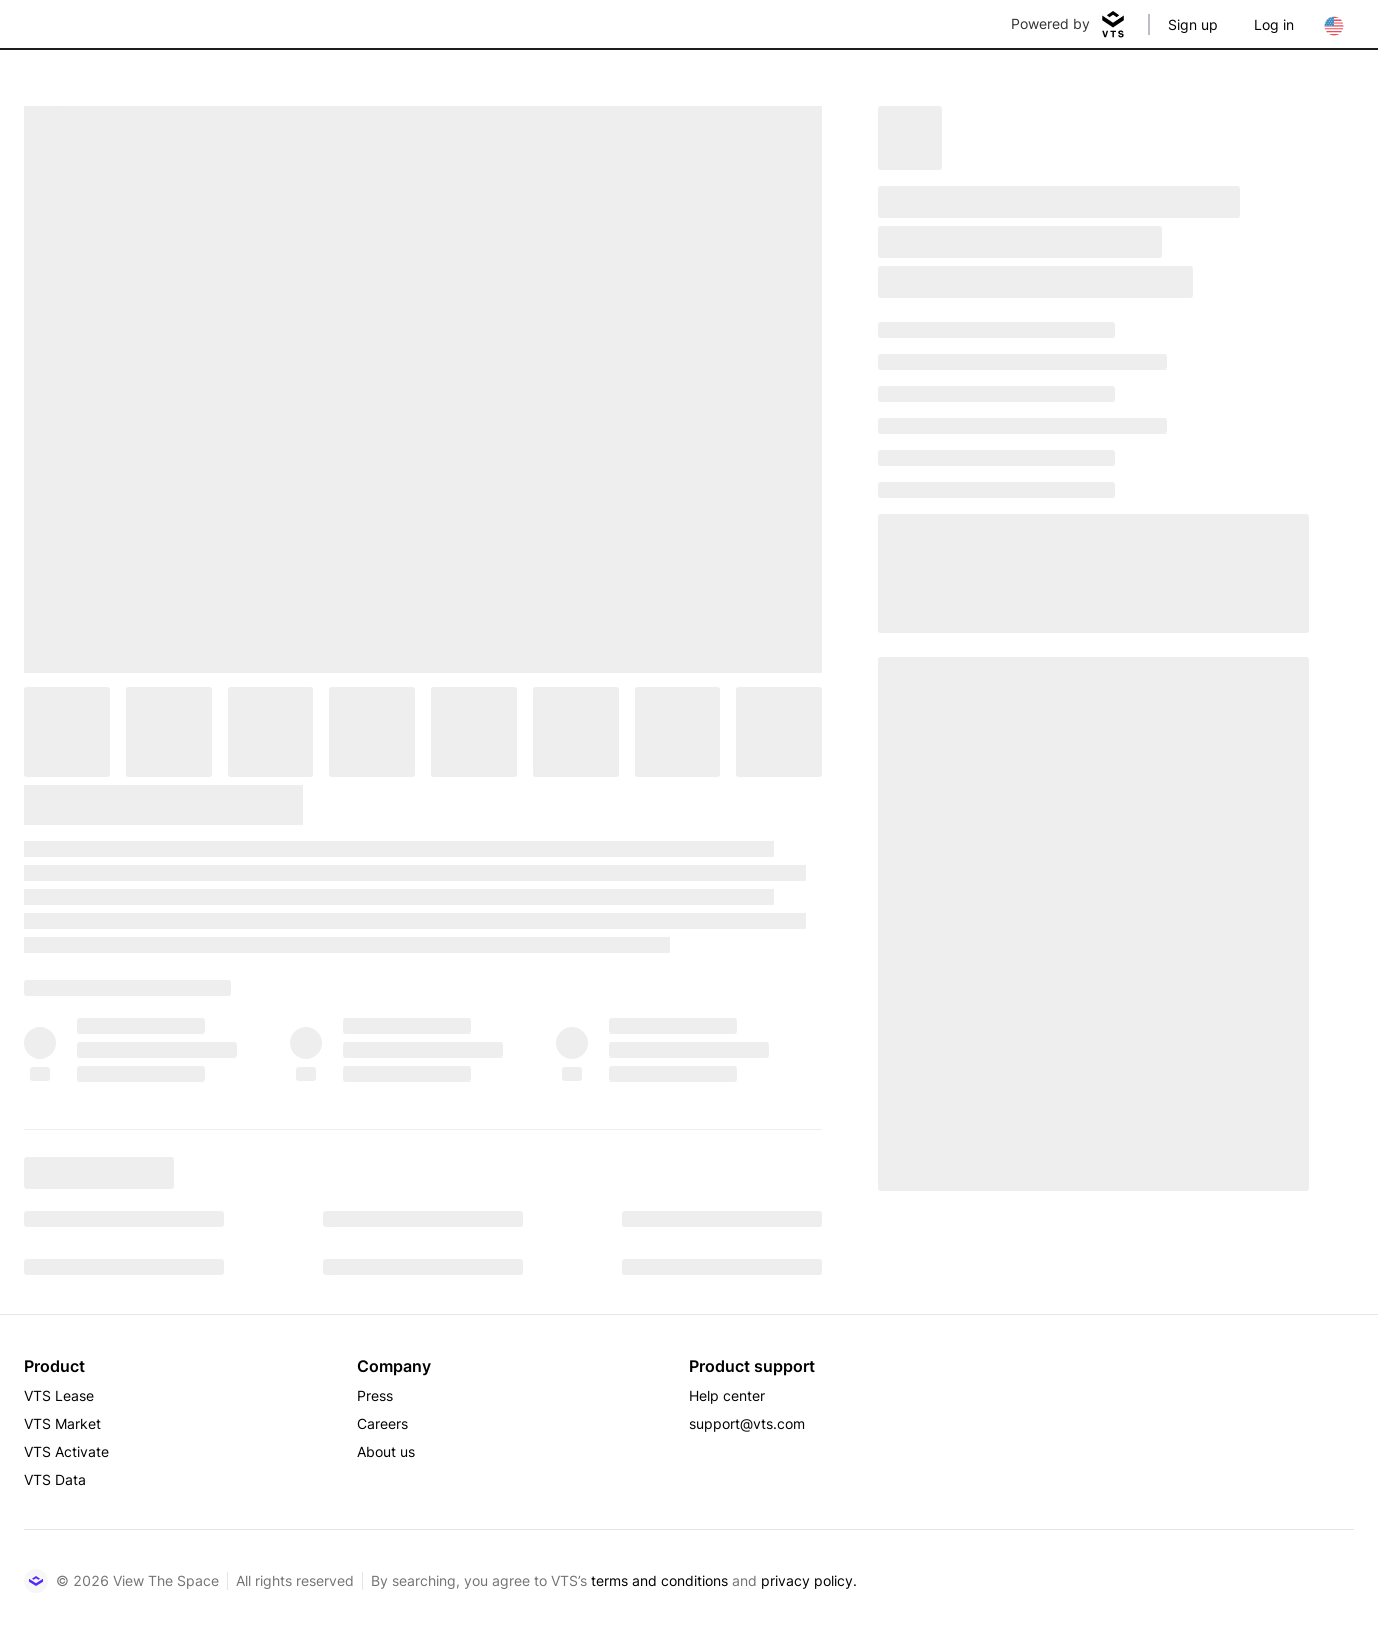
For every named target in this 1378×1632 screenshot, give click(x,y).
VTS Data (55, 1479)
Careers (382, 1423)
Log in (1274, 24)
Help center (727, 1395)
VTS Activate (66, 1451)
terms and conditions (659, 1580)
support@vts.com (747, 1423)
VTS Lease (59, 1395)
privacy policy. (809, 1580)
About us (386, 1451)
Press (375, 1395)
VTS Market (62, 1423)
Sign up (1193, 24)
